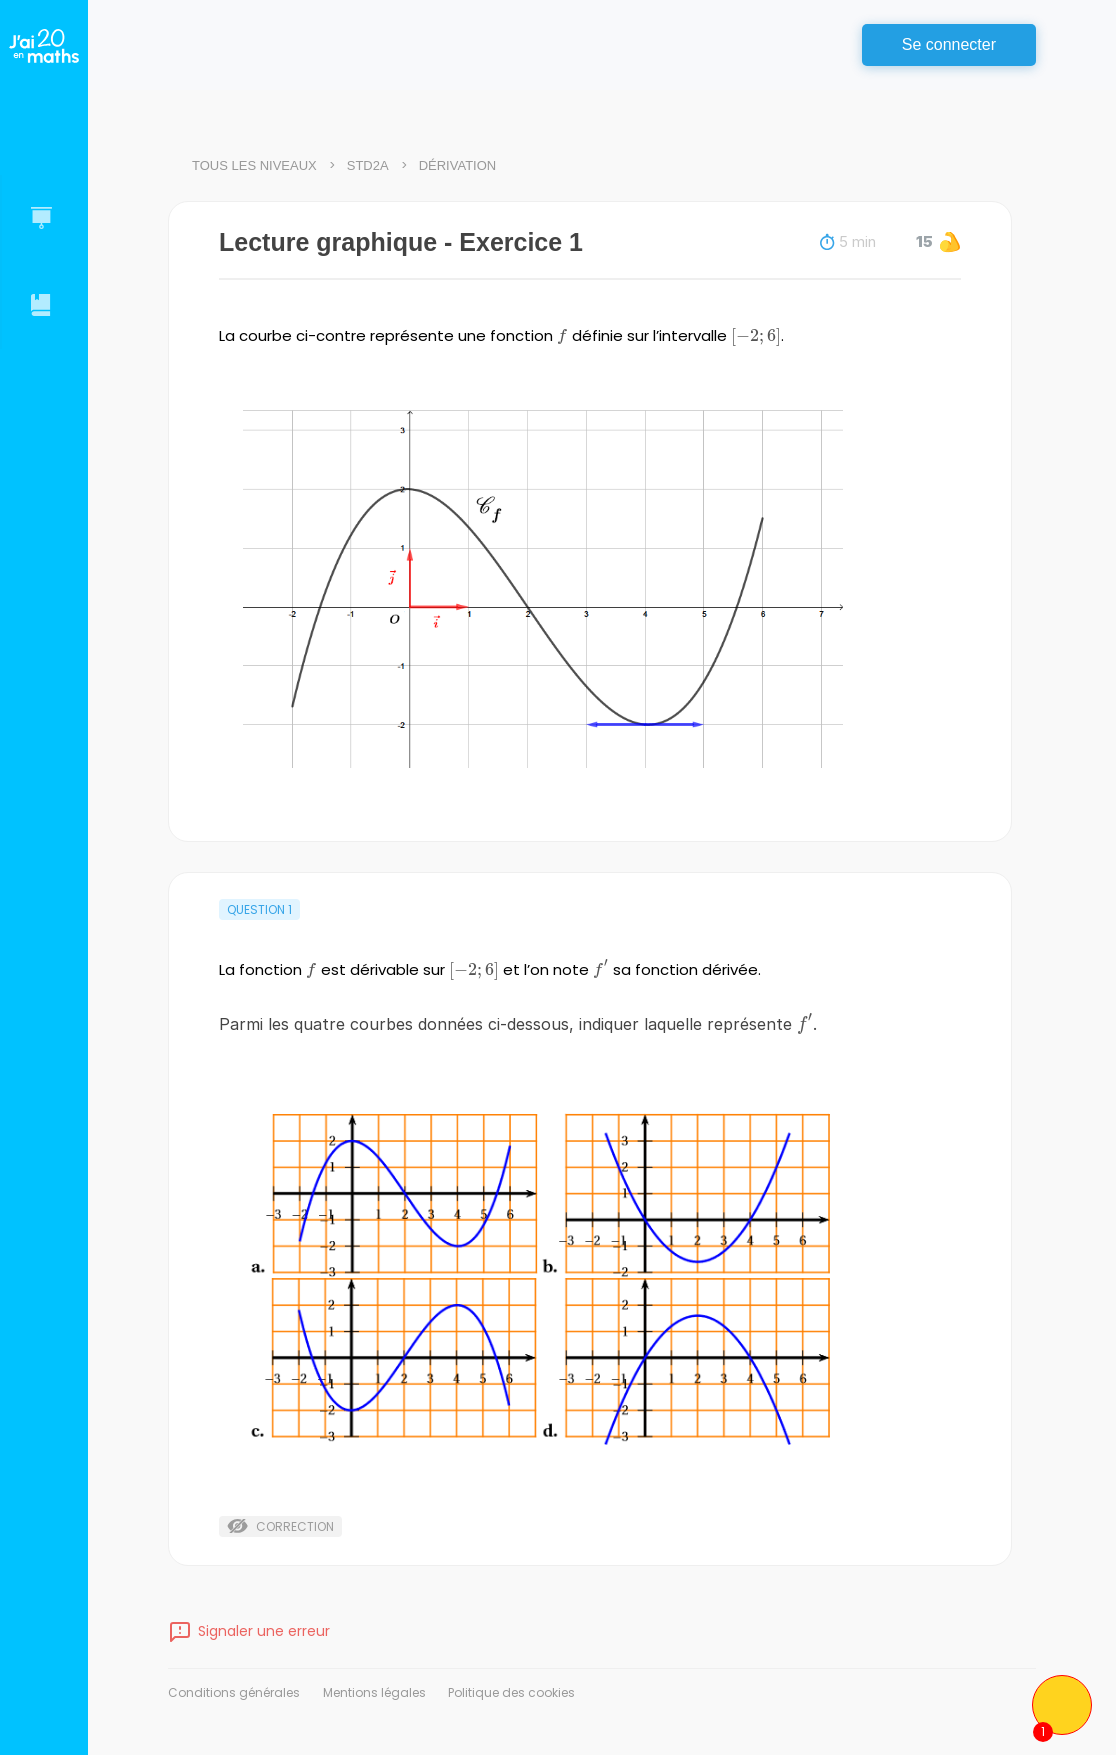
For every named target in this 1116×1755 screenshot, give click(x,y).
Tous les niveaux (254, 165)
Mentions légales (374, 1692)
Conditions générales (234, 1692)
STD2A (368, 165)
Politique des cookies (511, 1692)
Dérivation (458, 165)
